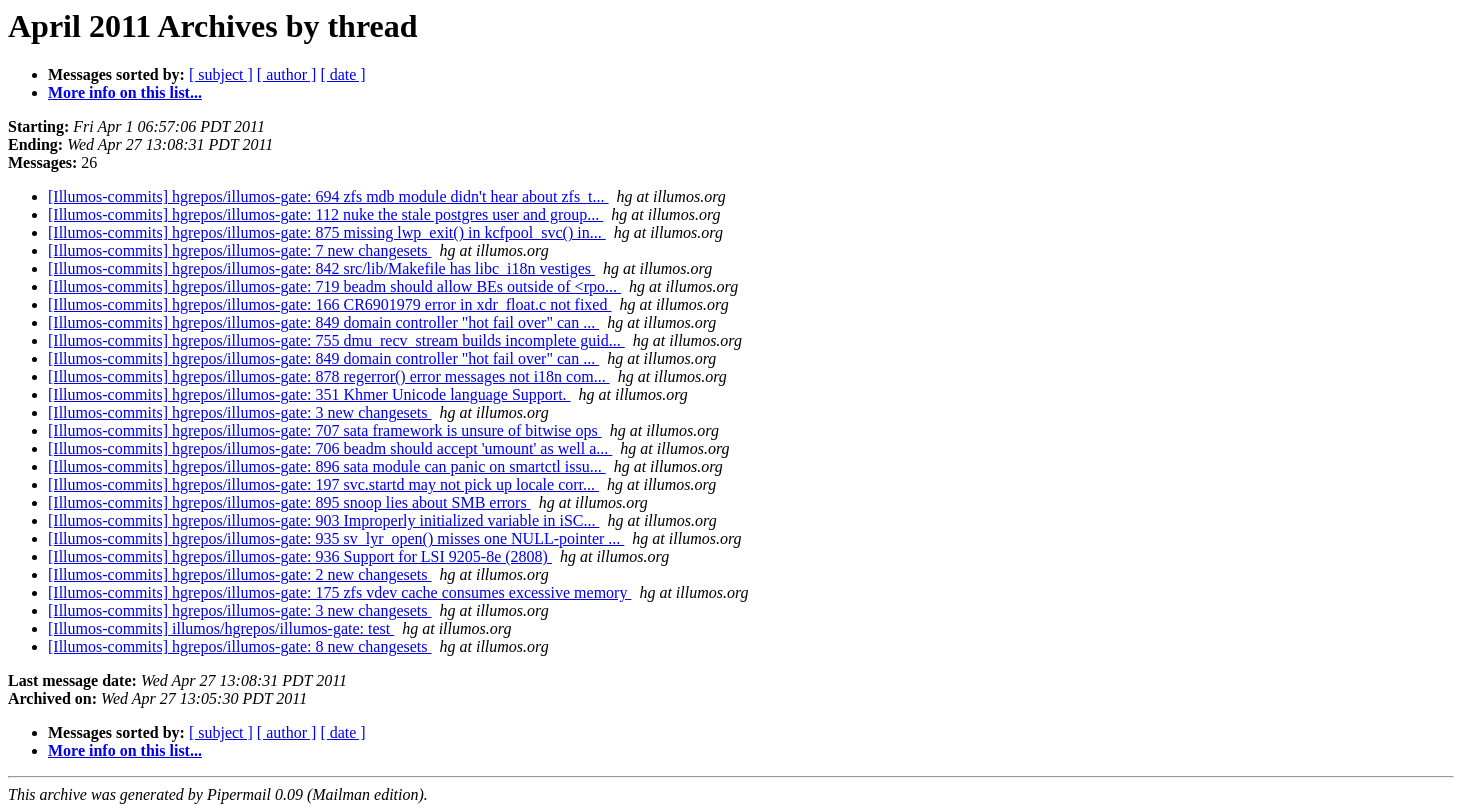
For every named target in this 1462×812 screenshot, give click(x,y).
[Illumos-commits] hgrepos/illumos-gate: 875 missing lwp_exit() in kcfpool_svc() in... (327, 232)
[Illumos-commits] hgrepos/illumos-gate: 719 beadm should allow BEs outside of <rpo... (334, 286)
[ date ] (342, 74)
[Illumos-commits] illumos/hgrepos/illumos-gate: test (221, 628)
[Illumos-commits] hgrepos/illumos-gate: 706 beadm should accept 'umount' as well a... (330, 448)
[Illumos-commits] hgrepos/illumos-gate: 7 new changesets (239, 250)
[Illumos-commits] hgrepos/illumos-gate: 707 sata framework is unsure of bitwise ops (325, 430)
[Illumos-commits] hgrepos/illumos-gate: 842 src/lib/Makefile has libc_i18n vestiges (321, 268)
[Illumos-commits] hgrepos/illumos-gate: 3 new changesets (239, 412)
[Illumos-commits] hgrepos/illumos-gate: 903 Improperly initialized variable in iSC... (323, 520)
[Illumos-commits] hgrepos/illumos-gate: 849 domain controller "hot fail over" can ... (323, 322)
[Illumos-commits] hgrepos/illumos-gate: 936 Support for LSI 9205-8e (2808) (300, 556)
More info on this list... (125, 92)
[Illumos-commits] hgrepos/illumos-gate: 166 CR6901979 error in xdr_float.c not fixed (329, 304)
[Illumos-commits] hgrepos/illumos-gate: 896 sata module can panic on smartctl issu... (327, 466)
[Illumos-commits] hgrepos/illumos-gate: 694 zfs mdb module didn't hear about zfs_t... (328, 196)
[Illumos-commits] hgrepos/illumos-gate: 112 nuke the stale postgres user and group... (325, 214)
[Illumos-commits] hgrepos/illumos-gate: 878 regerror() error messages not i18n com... (329, 376)
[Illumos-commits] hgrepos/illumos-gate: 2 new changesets (239, 574)
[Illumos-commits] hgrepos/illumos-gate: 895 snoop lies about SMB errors (289, 502)
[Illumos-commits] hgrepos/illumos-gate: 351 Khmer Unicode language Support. (309, 394)
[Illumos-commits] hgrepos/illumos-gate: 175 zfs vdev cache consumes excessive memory (339, 592)
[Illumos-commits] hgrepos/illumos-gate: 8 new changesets (239, 646)
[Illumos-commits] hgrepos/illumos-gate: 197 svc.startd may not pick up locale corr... (323, 484)
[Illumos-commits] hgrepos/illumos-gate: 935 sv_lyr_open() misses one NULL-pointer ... (336, 538)
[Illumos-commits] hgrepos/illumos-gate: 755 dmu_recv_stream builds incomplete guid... (336, 340)
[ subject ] (221, 74)
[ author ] (287, 74)
